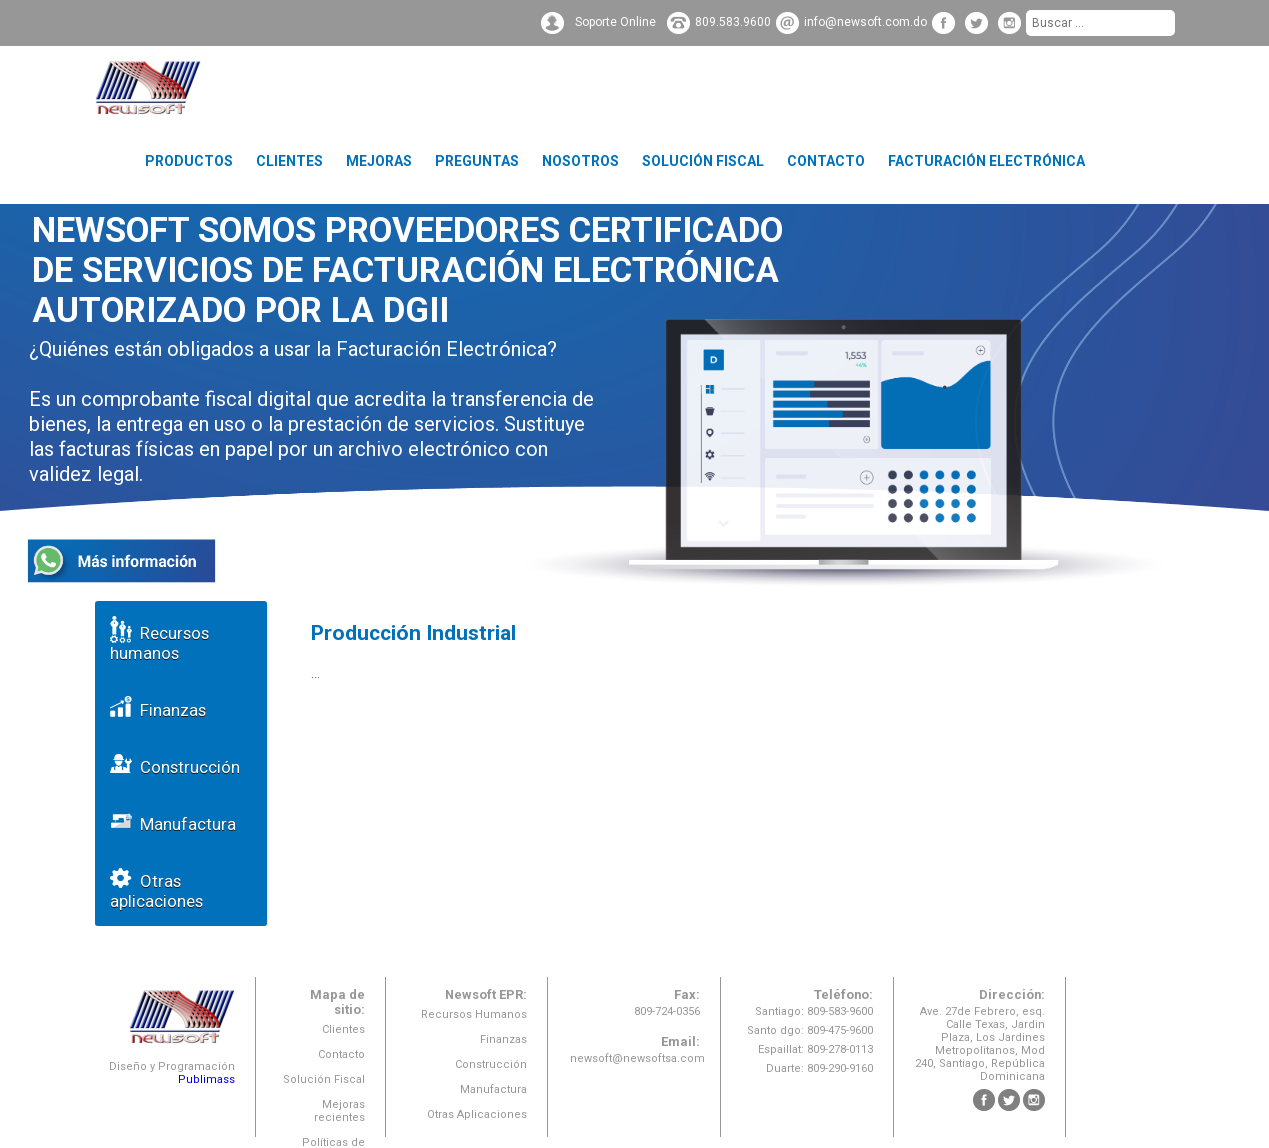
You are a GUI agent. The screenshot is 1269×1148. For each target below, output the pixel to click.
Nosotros (580, 161)
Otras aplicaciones (156, 887)
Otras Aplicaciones (477, 1114)
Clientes (289, 161)
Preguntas (477, 161)
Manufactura (173, 820)
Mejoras (379, 161)
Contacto (826, 161)
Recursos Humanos (474, 1014)
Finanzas (158, 706)
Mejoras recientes (339, 1111)
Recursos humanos (159, 639)
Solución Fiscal (703, 161)
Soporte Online (615, 22)
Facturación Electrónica (986, 161)
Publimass (206, 1079)
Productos (189, 161)
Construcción (175, 763)
